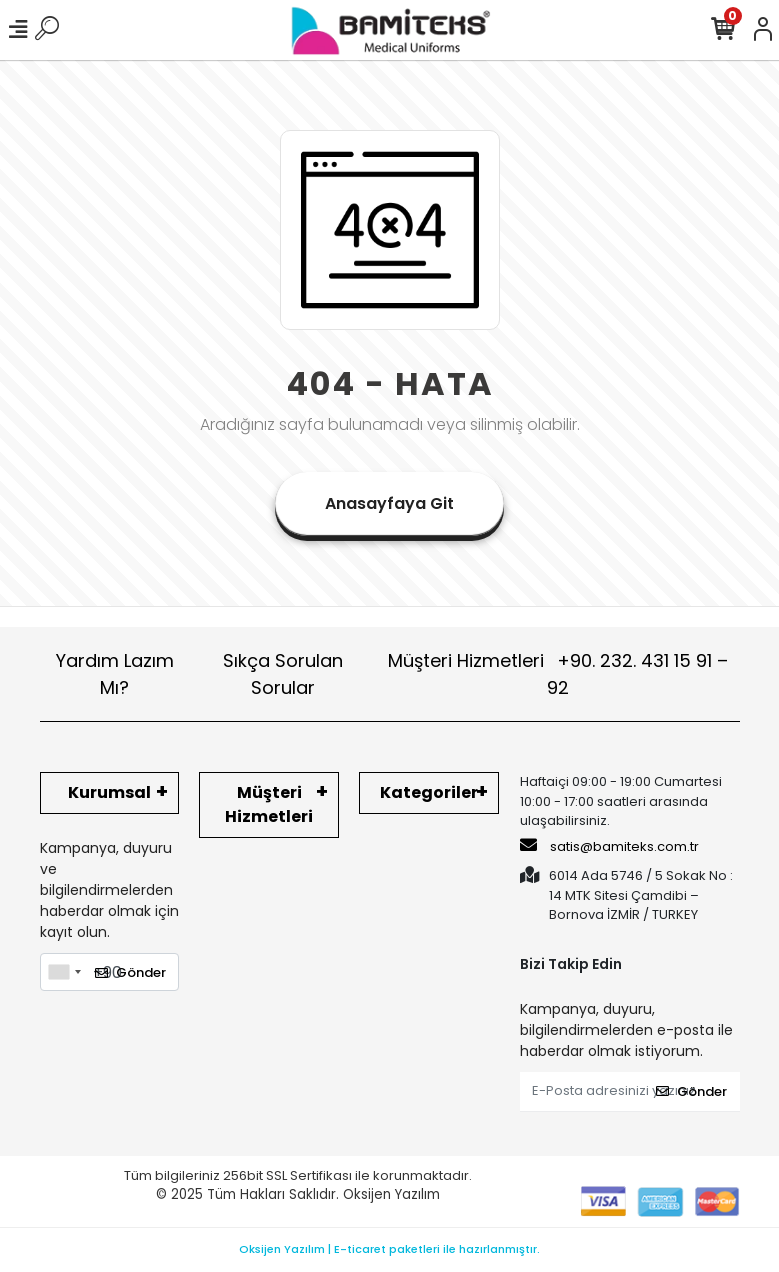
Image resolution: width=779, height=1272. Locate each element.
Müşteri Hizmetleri (558, 674)
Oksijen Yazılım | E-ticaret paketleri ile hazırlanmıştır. (389, 1249)
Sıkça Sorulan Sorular (283, 674)
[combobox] (64, 972)
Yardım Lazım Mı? (115, 674)
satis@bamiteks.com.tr (609, 846)
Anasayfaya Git (389, 503)
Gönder (130, 972)
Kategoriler (429, 792)
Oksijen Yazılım (391, 1194)
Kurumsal (109, 792)
